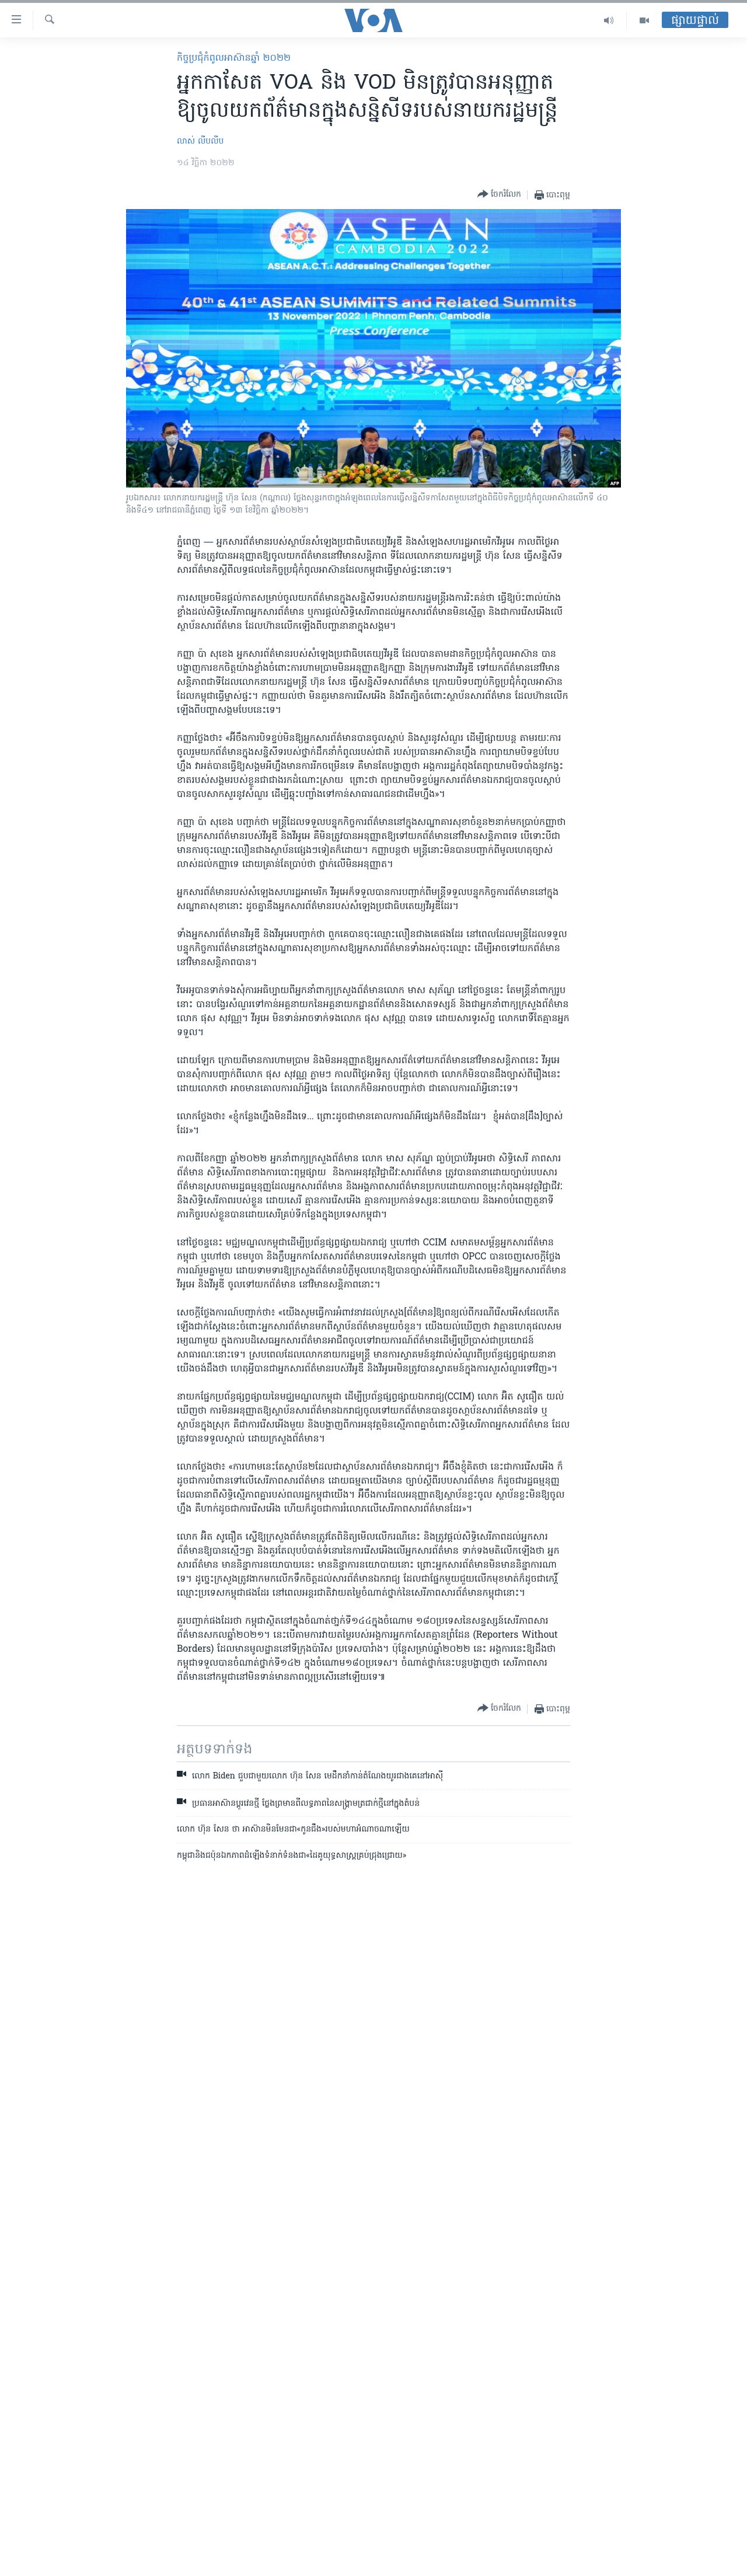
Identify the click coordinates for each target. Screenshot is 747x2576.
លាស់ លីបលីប (200, 141)
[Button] (499, 194)
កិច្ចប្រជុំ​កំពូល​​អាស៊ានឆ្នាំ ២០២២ (234, 58)
